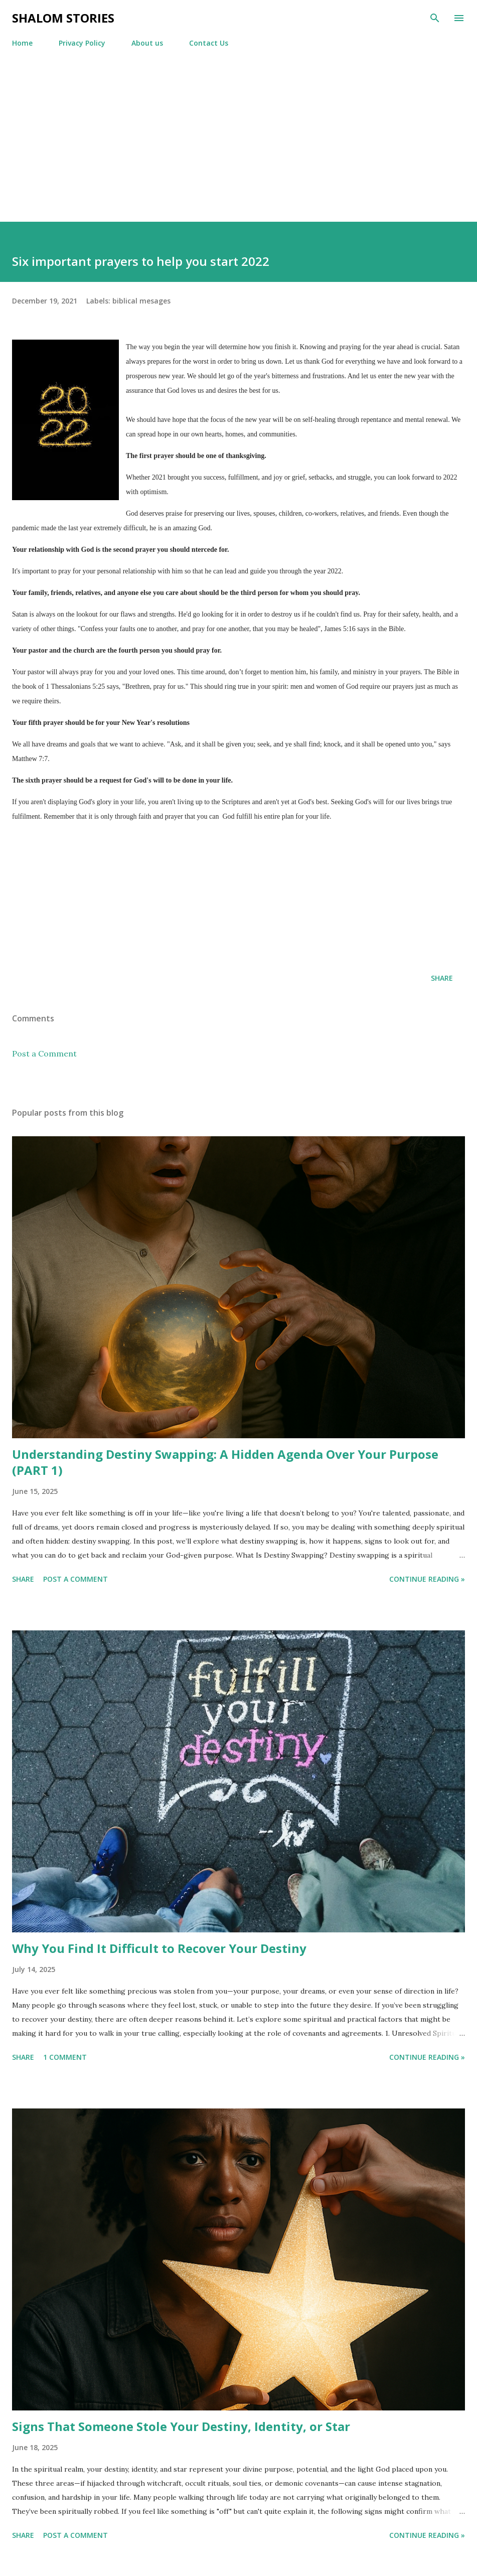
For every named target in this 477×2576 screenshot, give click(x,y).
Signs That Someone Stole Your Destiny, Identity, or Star (181, 2426)
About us (147, 43)
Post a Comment (44, 1053)
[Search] (435, 18)
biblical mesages (141, 301)
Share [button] (442, 978)
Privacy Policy (82, 43)
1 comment (65, 2057)
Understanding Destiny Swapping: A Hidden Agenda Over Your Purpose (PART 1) (225, 1462)
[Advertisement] (238, 146)
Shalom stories (63, 18)
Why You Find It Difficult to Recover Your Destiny (159, 1948)
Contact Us (208, 43)
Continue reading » (427, 1579)
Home (22, 43)
